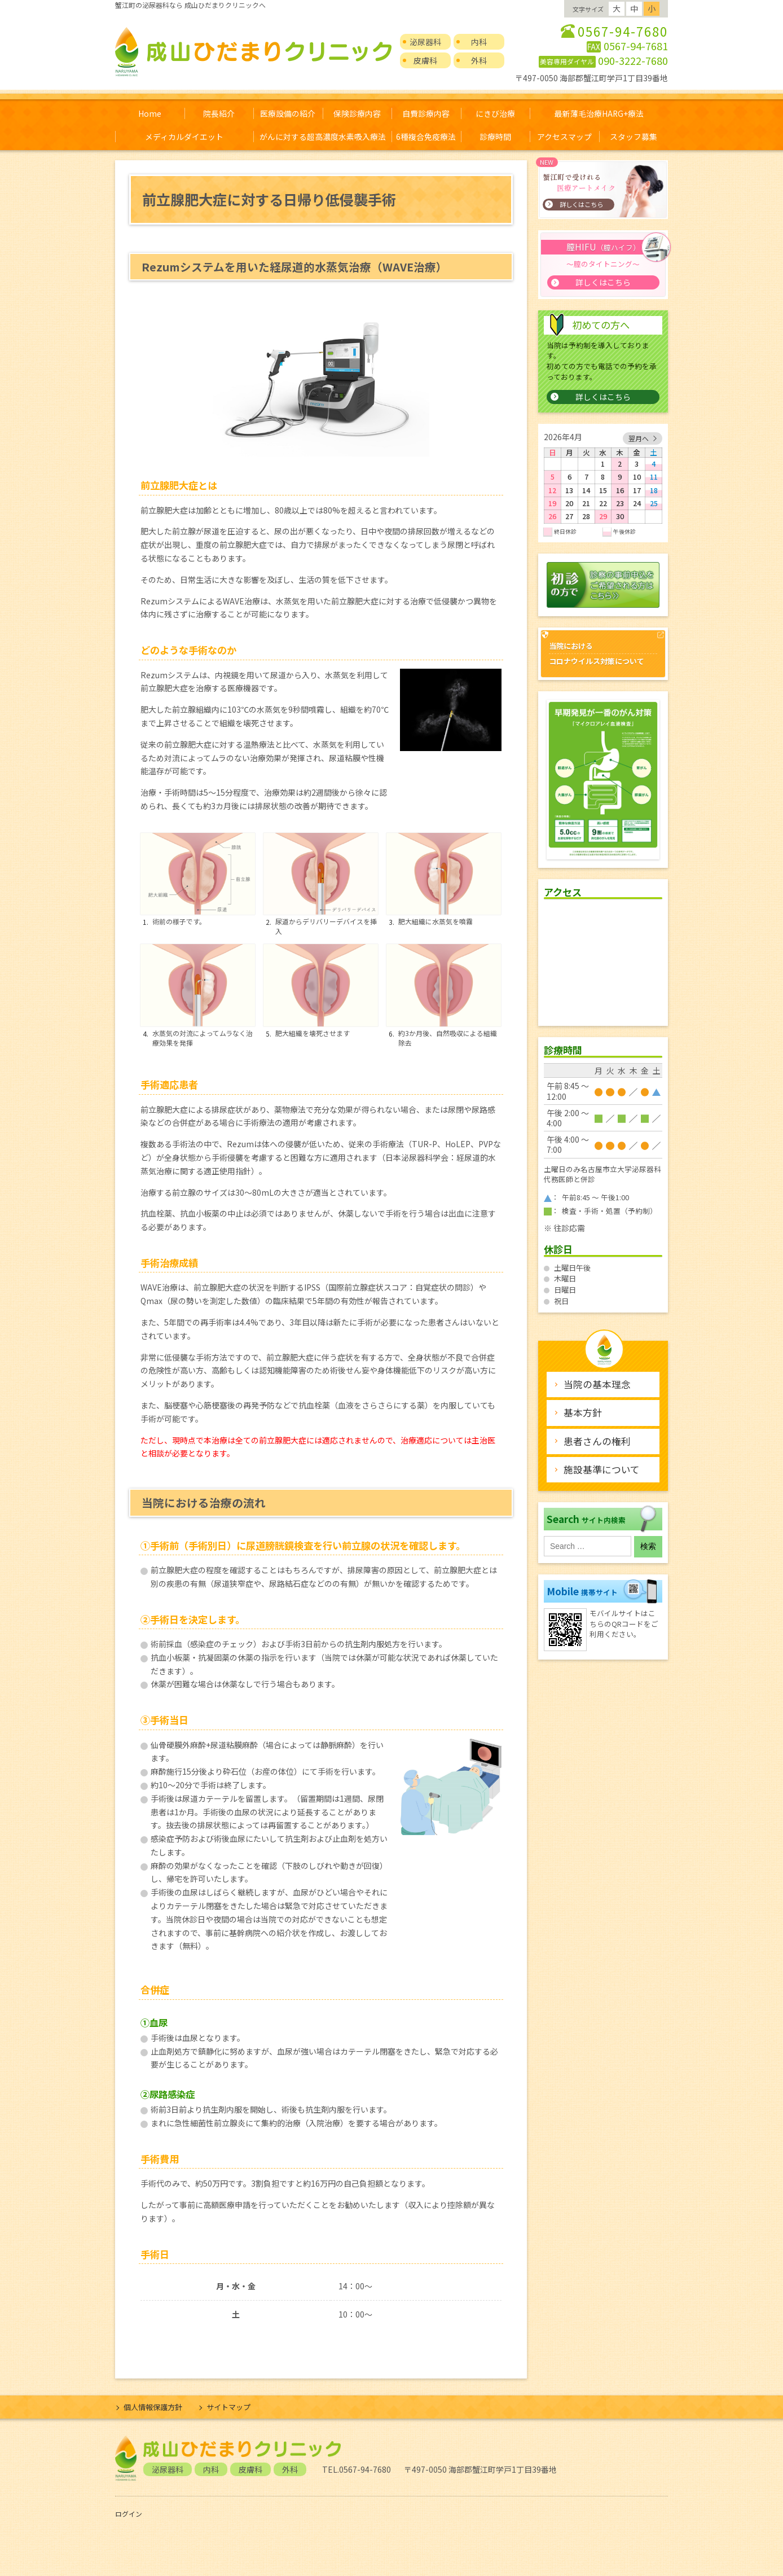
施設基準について (602, 1469)
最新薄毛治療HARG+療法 (599, 113)
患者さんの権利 (597, 1441)
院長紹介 (219, 113)
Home (149, 113)
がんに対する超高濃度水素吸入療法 (322, 136)
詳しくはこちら (603, 396)
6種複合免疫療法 (426, 136)
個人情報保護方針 (153, 2407)
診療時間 (495, 136)
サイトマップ (228, 2407)
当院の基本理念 (597, 1384)
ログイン (128, 2513)
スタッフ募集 (633, 136)
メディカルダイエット (184, 136)
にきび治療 (495, 113)
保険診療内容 (357, 113)
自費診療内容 (426, 113)
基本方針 (583, 1412)
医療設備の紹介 (287, 113)
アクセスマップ (564, 136)
